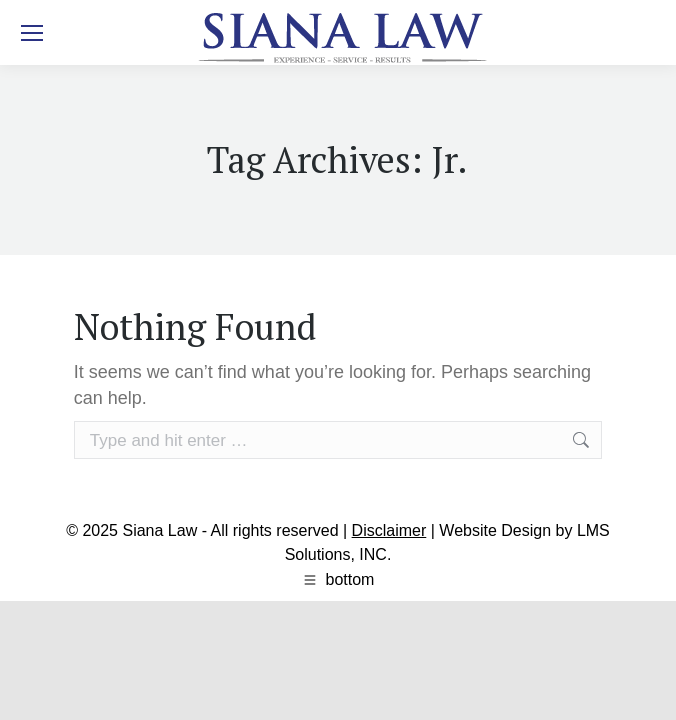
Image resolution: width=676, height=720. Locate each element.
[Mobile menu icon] (32, 33)
